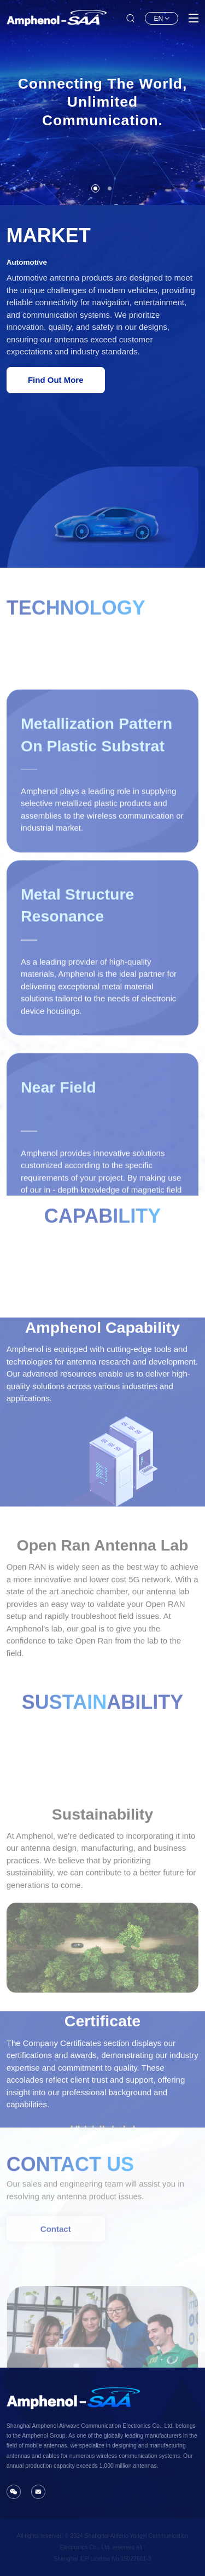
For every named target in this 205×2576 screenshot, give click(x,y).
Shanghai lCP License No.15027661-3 (102, 2558)
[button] (95, 188)
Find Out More (56, 379)
